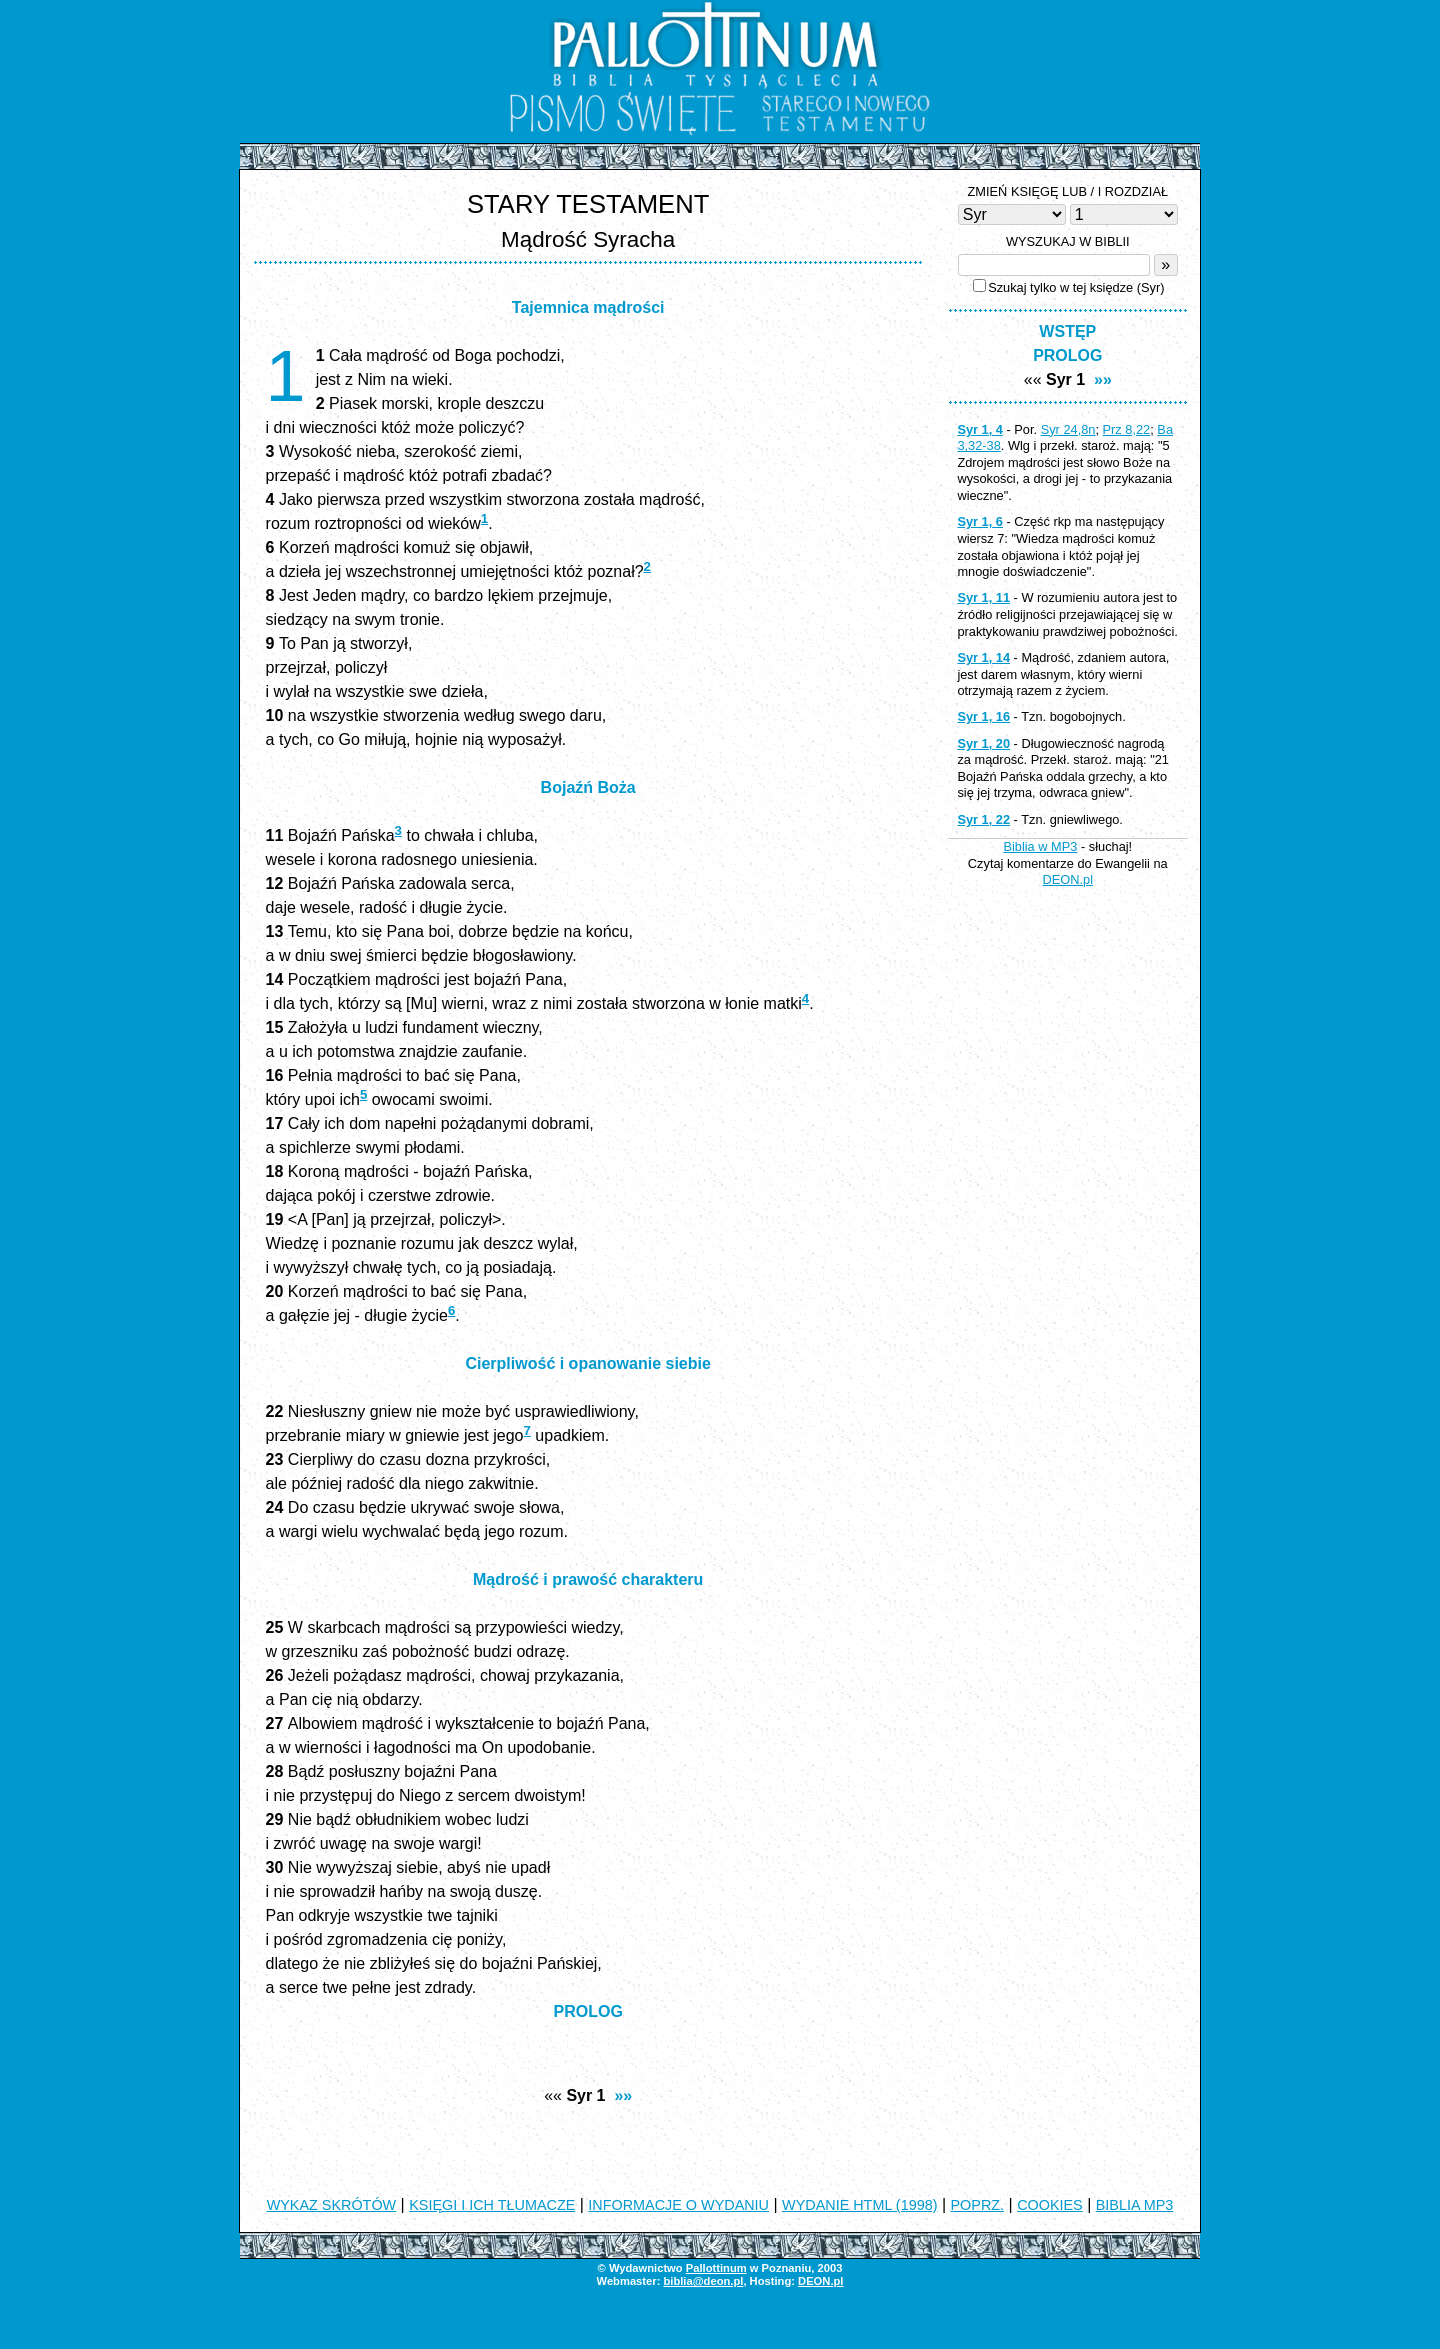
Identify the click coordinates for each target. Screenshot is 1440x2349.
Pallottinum (716, 2268)
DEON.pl (1068, 879)
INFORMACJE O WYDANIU (678, 2205)
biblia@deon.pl (703, 2281)
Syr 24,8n (1068, 429)
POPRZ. (978, 2205)
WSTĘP (1067, 331)
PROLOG (588, 2011)
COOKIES (1050, 2205)
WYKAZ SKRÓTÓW (332, 2205)
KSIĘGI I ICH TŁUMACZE (492, 2205)
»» (623, 2095)
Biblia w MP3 (1040, 846)
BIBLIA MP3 (1135, 2205)
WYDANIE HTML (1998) (859, 2205)
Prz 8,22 (1127, 429)
